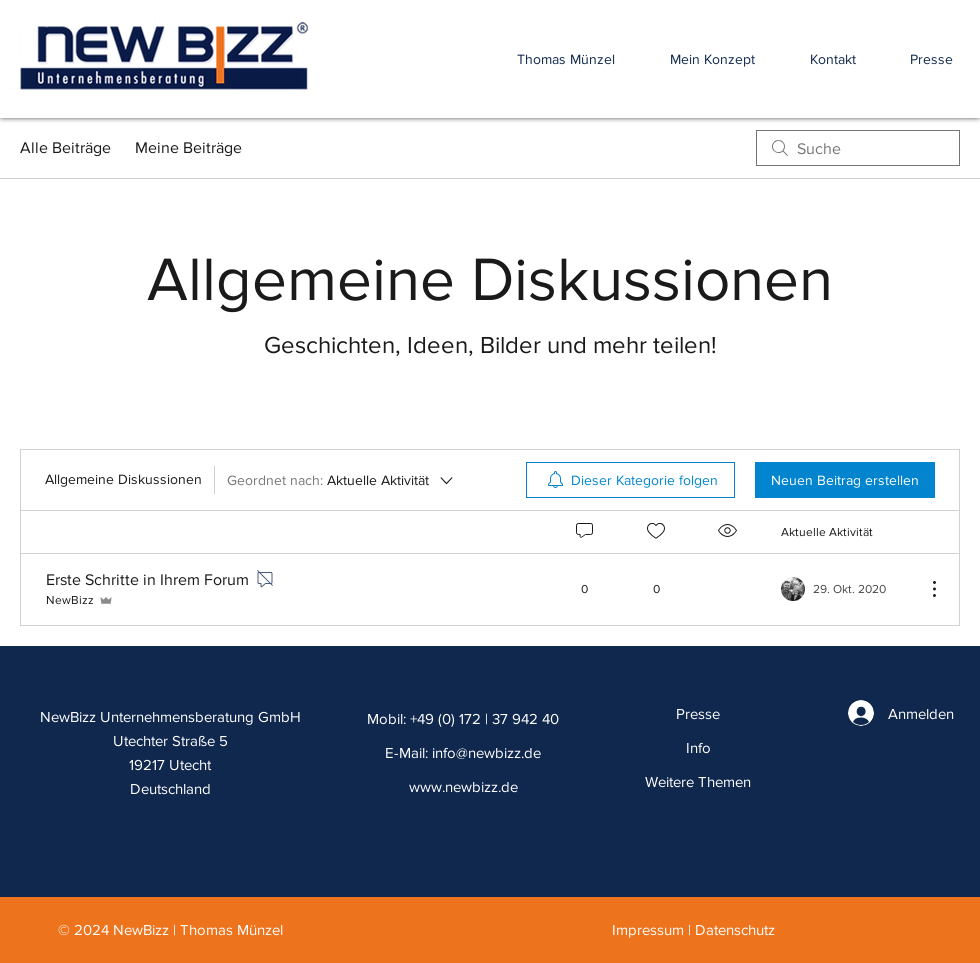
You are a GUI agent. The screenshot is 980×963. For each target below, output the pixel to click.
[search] (858, 148)
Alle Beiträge (65, 147)
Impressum (648, 929)
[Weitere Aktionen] (924, 589)
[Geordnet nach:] (341, 480)
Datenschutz (735, 929)
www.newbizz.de (463, 786)
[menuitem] (630, 480)
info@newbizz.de (486, 752)
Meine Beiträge (188, 147)
